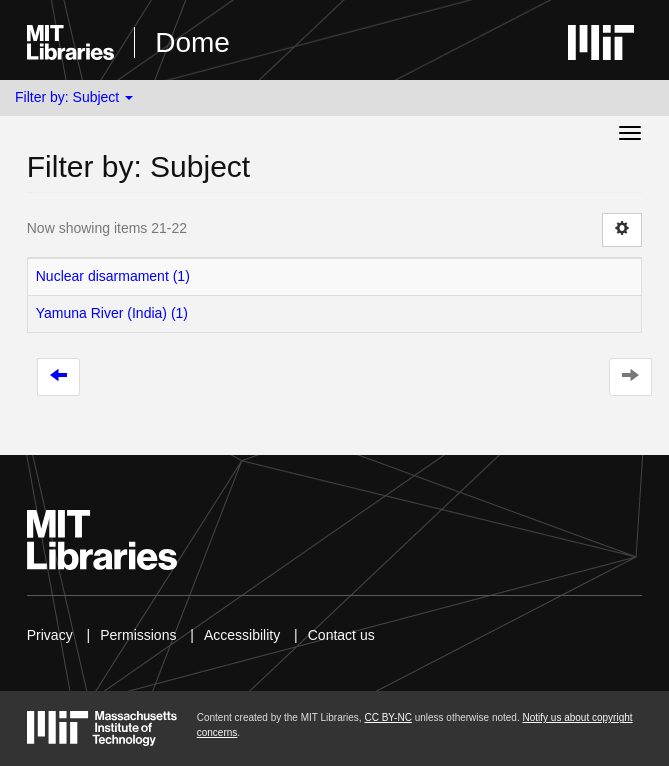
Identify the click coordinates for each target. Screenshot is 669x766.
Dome (192, 42)
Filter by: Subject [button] (74, 97)
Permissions (138, 635)
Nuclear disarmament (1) (113, 276)
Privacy (50, 635)
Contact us (341, 635)
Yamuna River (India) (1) (112, 313)
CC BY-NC (387, 717)
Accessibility (242, 635)
